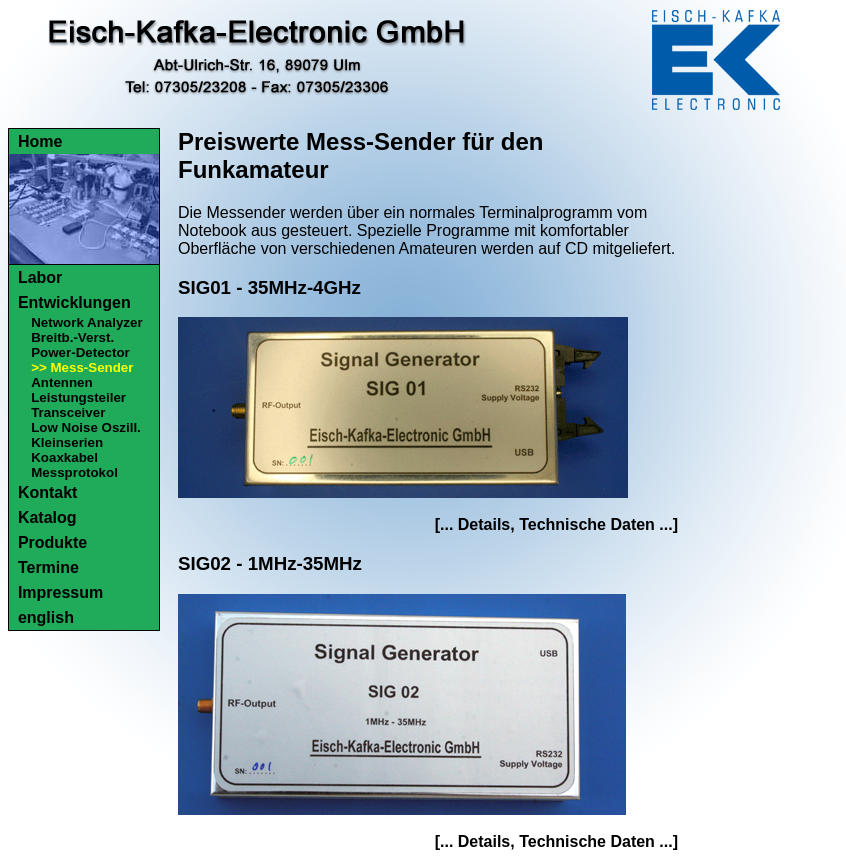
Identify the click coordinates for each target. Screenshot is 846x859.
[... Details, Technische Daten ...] (556, 524)
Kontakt (48, 492)
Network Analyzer (86, 322)
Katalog (47, 517)
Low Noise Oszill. (86, 427)
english (46, 617)
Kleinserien (67, 442)
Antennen (61, 382)
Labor (40, 277)
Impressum (60, 592)
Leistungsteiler (78, 397)
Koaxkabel (64, 457)
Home (40, 141)
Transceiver (68, 412)
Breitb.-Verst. (72, 337)
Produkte (52, 542)
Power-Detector (80, 352)
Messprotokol (74, 472)
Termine (48, 567)
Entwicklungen (74, 302)
